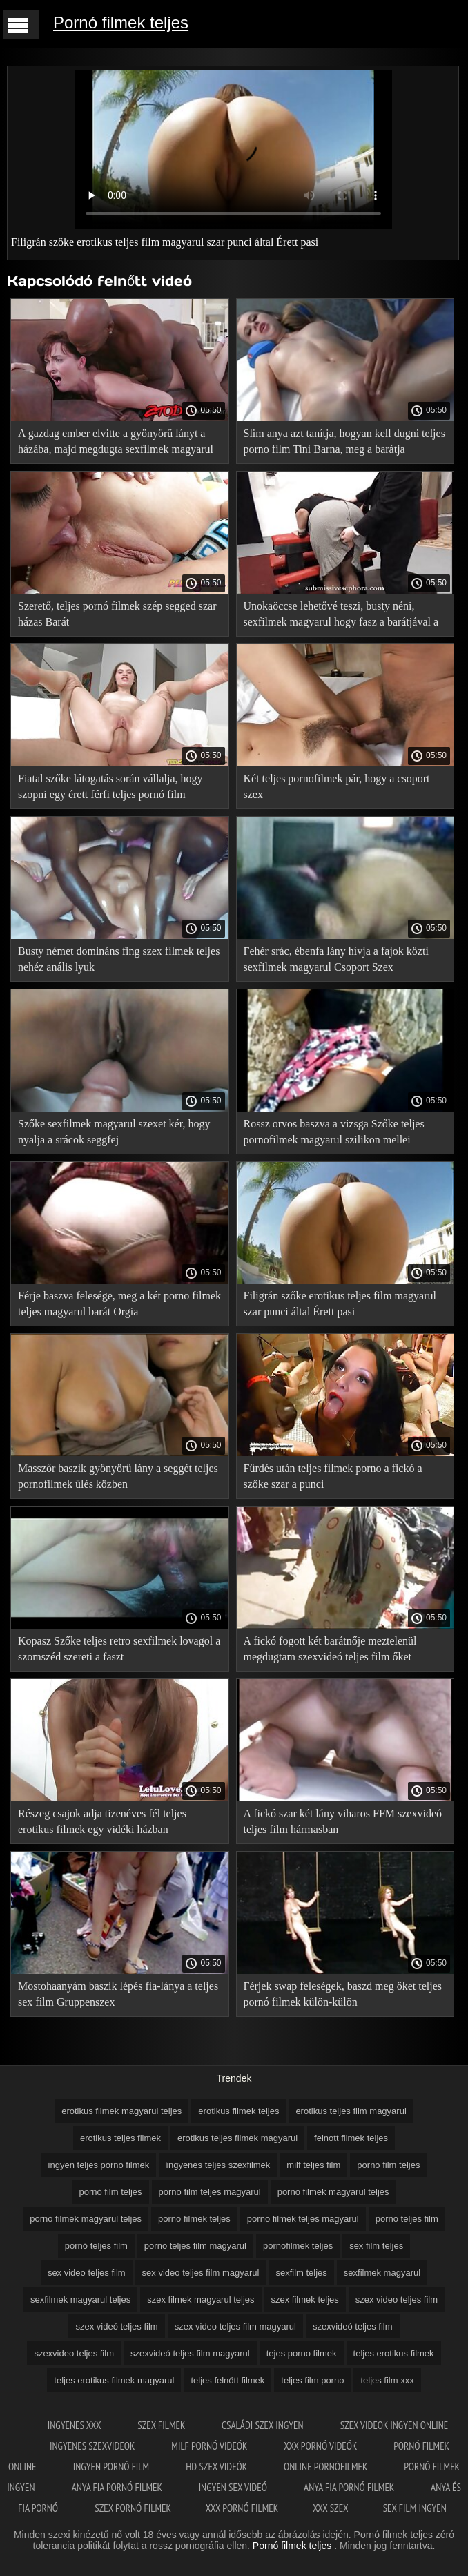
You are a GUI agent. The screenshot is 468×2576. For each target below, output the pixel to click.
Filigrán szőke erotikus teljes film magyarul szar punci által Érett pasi (340, 1303)
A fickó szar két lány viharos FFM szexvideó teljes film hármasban (343, 1821)
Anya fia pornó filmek (118, 2487)
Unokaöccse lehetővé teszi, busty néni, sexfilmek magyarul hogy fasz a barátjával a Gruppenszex (341, 616)
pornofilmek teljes (298, 2245)
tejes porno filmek (301, 2353)
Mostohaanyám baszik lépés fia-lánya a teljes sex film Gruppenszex (118, 1994)
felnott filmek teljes (351, 2138)
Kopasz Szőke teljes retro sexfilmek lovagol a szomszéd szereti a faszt (119, 1649)
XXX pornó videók (321, 2445)
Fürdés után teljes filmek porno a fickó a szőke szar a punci (333, 1476)
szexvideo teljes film (74, 2353)
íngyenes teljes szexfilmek (218, 2165)
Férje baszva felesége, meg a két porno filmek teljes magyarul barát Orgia (119, 1303)
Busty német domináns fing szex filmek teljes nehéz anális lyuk (119, 959)
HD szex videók (217, 2466)
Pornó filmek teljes (120, 22)
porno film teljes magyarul (210, 2192)
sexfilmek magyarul (382, 2272)
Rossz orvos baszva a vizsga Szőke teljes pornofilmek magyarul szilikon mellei (334, 1131)
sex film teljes (376, 2245)
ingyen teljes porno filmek (99, 2165)
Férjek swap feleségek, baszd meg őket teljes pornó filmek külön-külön (343, 1994)
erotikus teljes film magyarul (350, 2111)
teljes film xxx (386, 2380)
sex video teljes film (87, 2272)
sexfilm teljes (300, 2272)
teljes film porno (312, 2380)
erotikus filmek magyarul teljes (121, 2111)
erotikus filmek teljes (238, 2111)
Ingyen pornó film (112, 2466)
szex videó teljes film (116, 2326)
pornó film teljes (110, 2192)
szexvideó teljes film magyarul (190, 2353)
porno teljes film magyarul (195, 2245)
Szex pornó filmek (133, 2508)
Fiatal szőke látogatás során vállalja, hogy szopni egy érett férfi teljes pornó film (110, 786)
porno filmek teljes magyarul (303, 2219)
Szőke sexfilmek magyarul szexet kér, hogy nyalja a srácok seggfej (114, 1131)
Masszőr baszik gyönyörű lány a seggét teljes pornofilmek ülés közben (118, 1476)
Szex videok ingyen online (394, 2425)
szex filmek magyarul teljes (200, 2299)
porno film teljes (388, 2165)
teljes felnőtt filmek (227, 2380)
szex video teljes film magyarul (235, 2326)
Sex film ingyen (415, 2508)
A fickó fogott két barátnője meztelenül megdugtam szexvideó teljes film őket (330, 1649)
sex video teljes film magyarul (201, 2272)
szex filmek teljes (305, 2299)
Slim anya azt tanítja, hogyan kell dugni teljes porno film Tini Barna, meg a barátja (344, 441)
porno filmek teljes (194, 2219)
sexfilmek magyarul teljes (80, 2299)
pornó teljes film (96, 2245)
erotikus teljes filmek (120, 2138)
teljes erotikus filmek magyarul (114, 2380)
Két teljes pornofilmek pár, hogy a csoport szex (337, 786)
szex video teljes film (396, 2299)
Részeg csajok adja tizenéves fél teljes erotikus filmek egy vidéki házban (102, 1821)
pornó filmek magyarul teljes (86, 2219)
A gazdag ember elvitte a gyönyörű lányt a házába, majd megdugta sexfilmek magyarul (115, 441)
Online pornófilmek (326, 2466)
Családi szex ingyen (264, 2425)
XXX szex (330, 2508)
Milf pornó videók (210, 2445)
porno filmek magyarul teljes (333, 2192)
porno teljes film (407, 2219)
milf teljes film (313, 2165)
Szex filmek (162, 2425)
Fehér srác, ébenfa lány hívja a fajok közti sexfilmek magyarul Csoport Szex (336, 959)
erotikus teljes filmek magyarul (237, 2138)
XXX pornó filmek (242, 2508)
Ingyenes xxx (76, 2425)
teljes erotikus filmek (393, 2353)
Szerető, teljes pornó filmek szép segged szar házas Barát (117, 614)
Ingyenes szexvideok (93, 2445)
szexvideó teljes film (353, 2326)
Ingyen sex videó (234, 2487)
